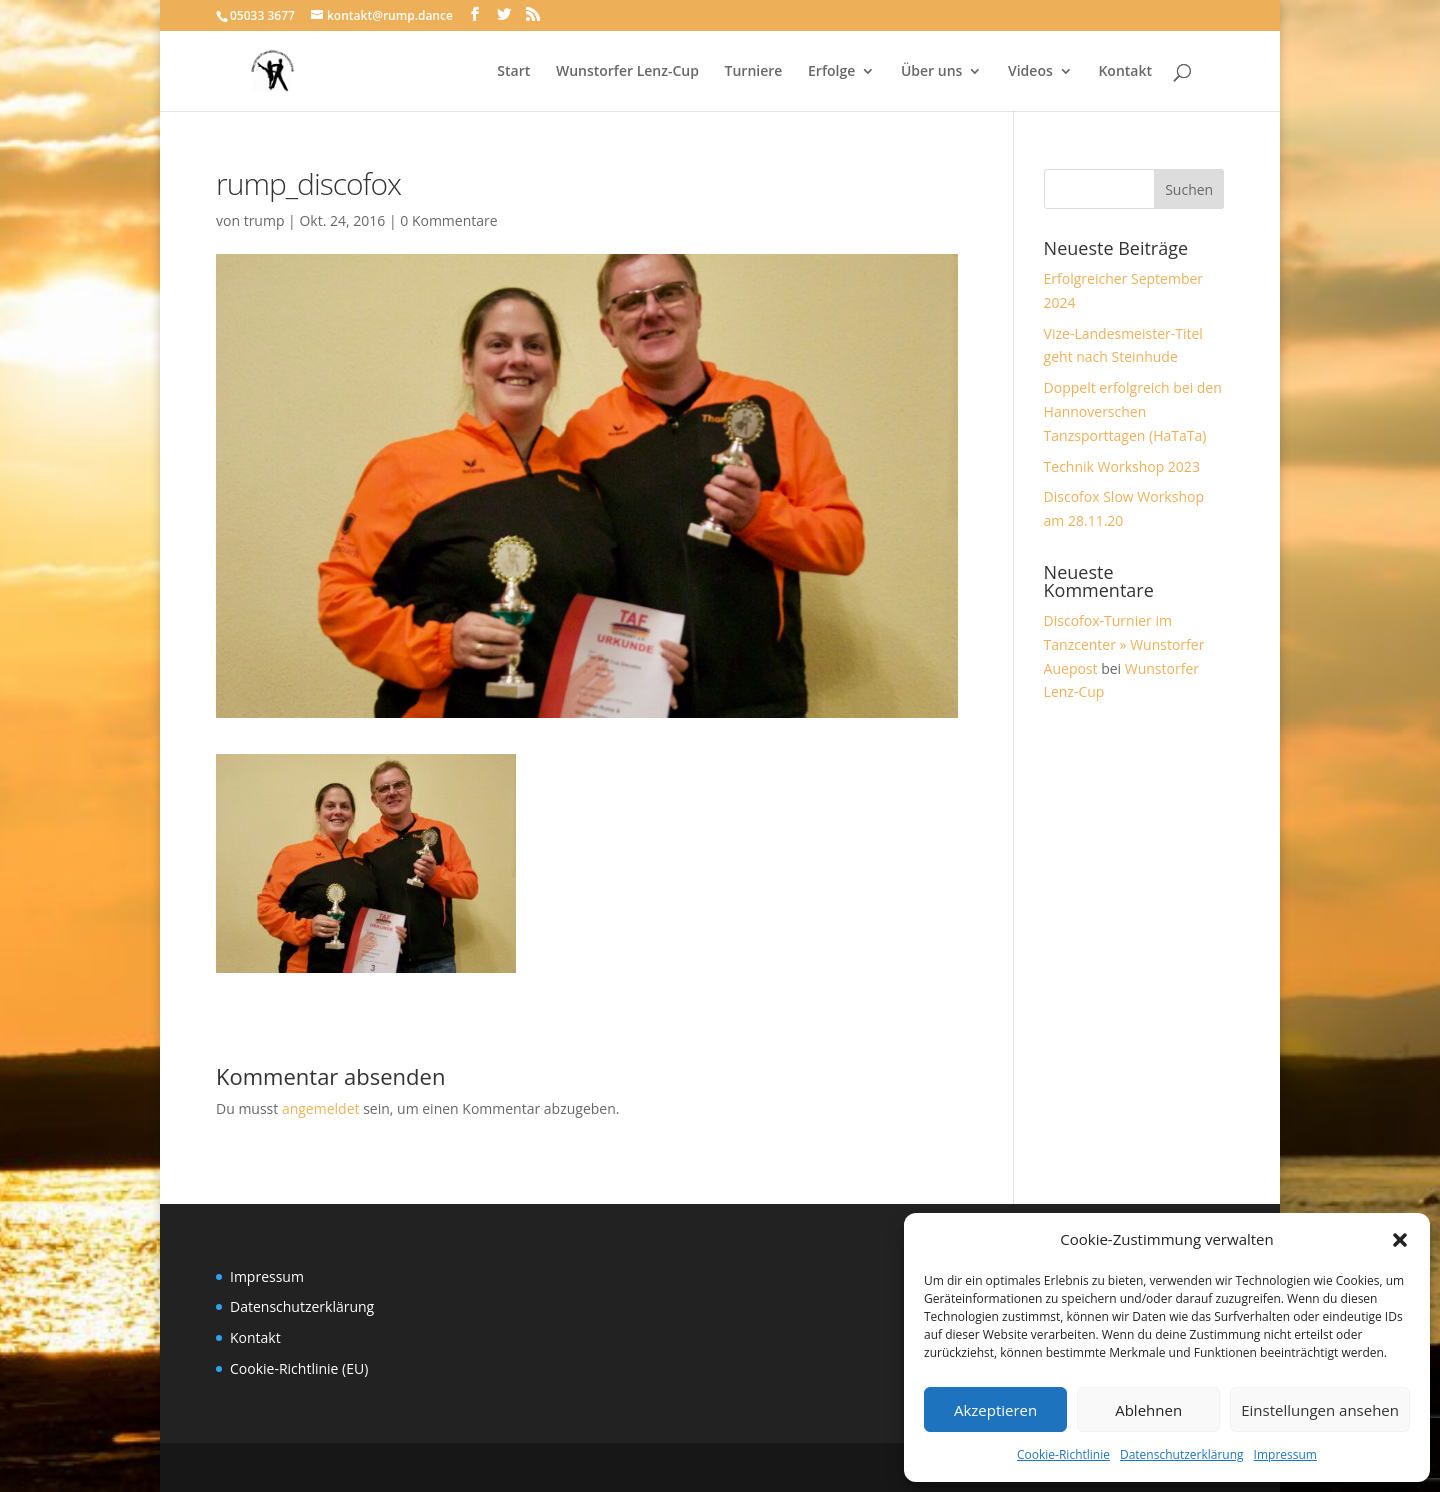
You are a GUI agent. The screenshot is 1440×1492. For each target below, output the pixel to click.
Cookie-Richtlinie (1063, 1454)
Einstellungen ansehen (1320, 1410)
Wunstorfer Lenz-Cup (627, 72)
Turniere (754, 72)
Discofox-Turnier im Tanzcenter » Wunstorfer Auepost (1124, 644)
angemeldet (321, 1108)
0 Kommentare (448, 220)
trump (264, 220)
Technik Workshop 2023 (1122, 466)
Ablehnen (1148, 1410)
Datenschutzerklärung (1182, 1454)
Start (513, 72)
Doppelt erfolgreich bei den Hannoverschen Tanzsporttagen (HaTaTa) (1133, 411)
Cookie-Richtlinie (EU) (299, 1368)
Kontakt (1125, 72)
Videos (1030, 72)
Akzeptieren (995, 1410)
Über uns (931, 72)
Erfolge (831, 72)
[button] (1400, 1240)
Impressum (1285, 1454)
